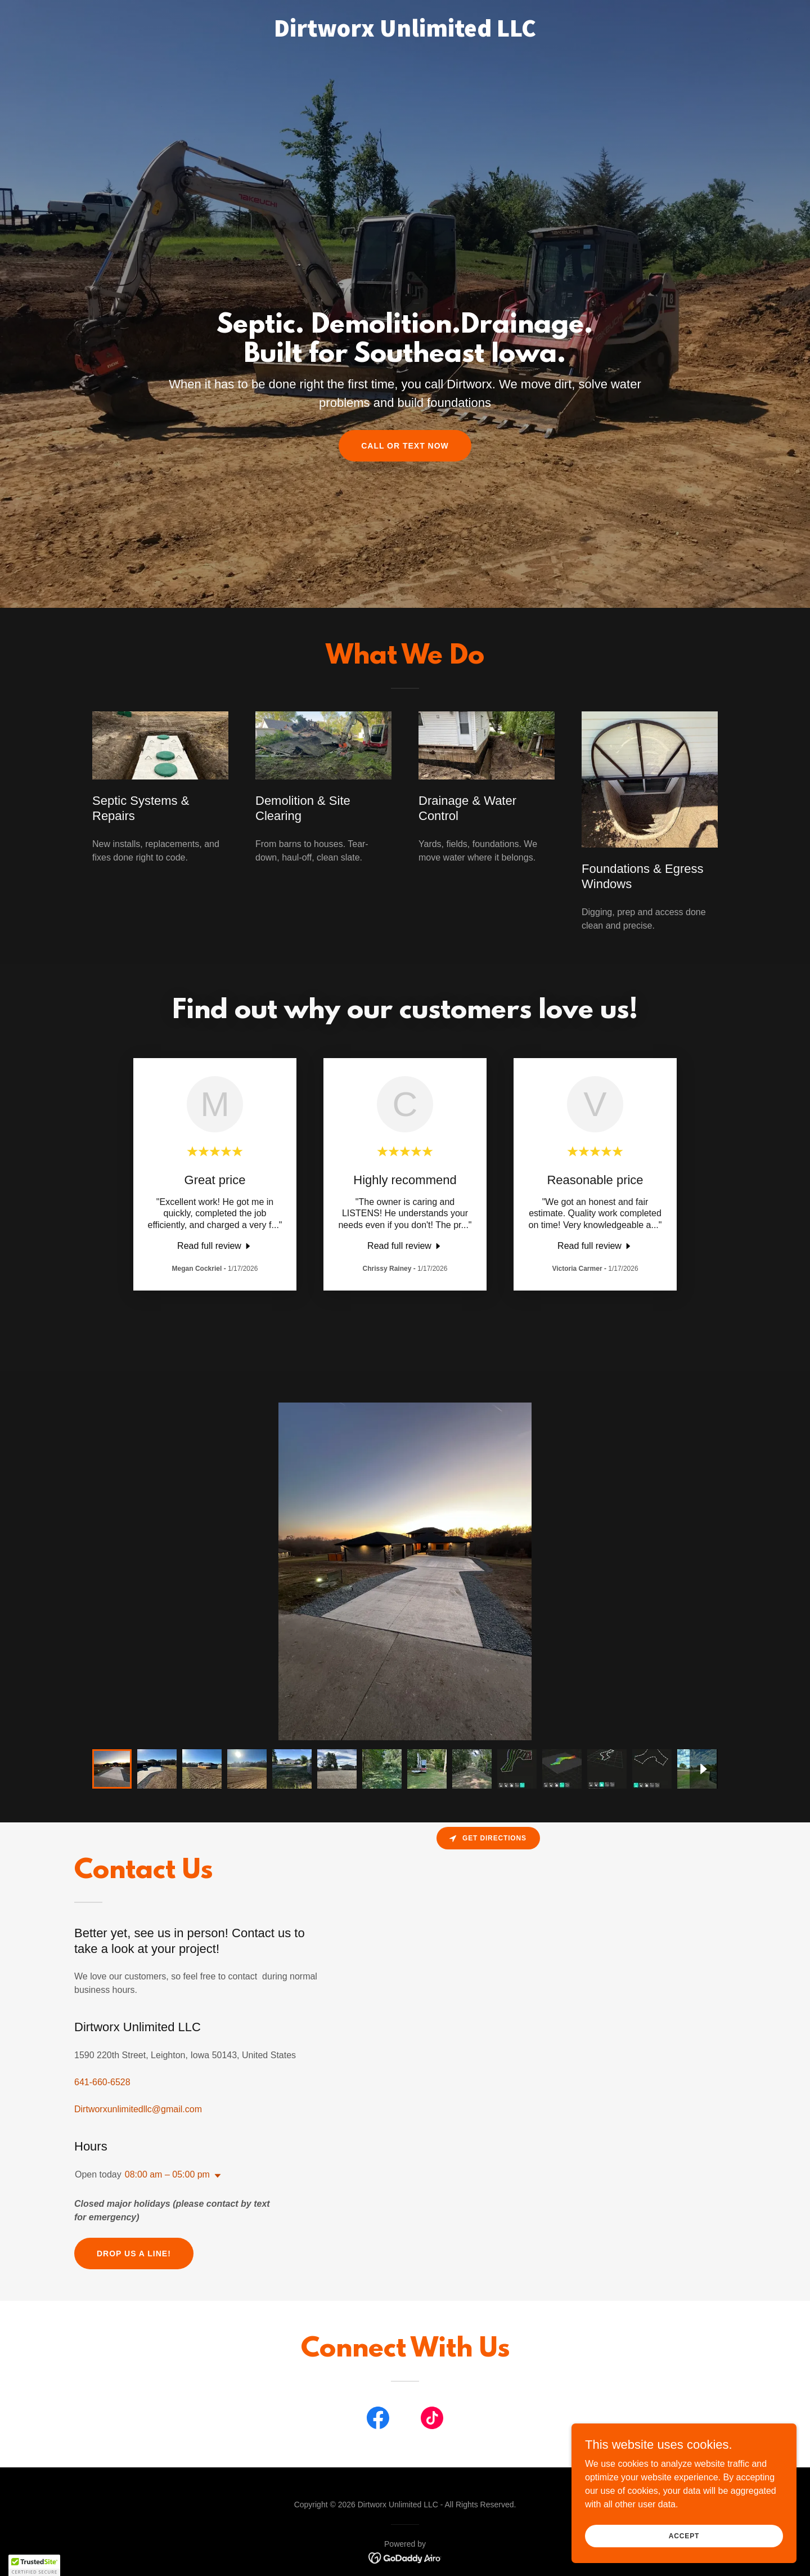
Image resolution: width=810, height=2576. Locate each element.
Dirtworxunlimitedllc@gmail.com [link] (138, 2109)
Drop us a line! (134, 2253)
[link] (404, 33)
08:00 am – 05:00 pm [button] (167, 2174)
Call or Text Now (405, 445)
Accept (684, 2535)
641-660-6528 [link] (102, 2082)
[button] (215, 2175)
